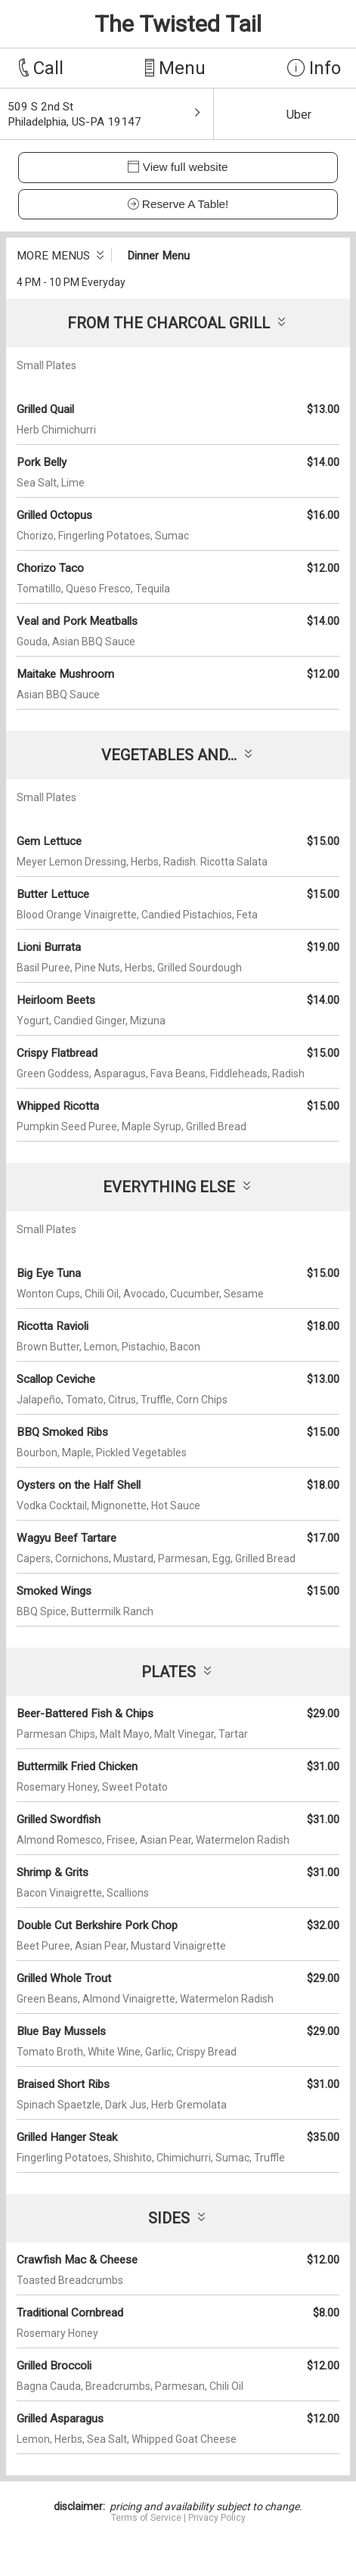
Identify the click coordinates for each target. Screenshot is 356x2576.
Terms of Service (146, 2517)
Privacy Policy (217, 2517)
